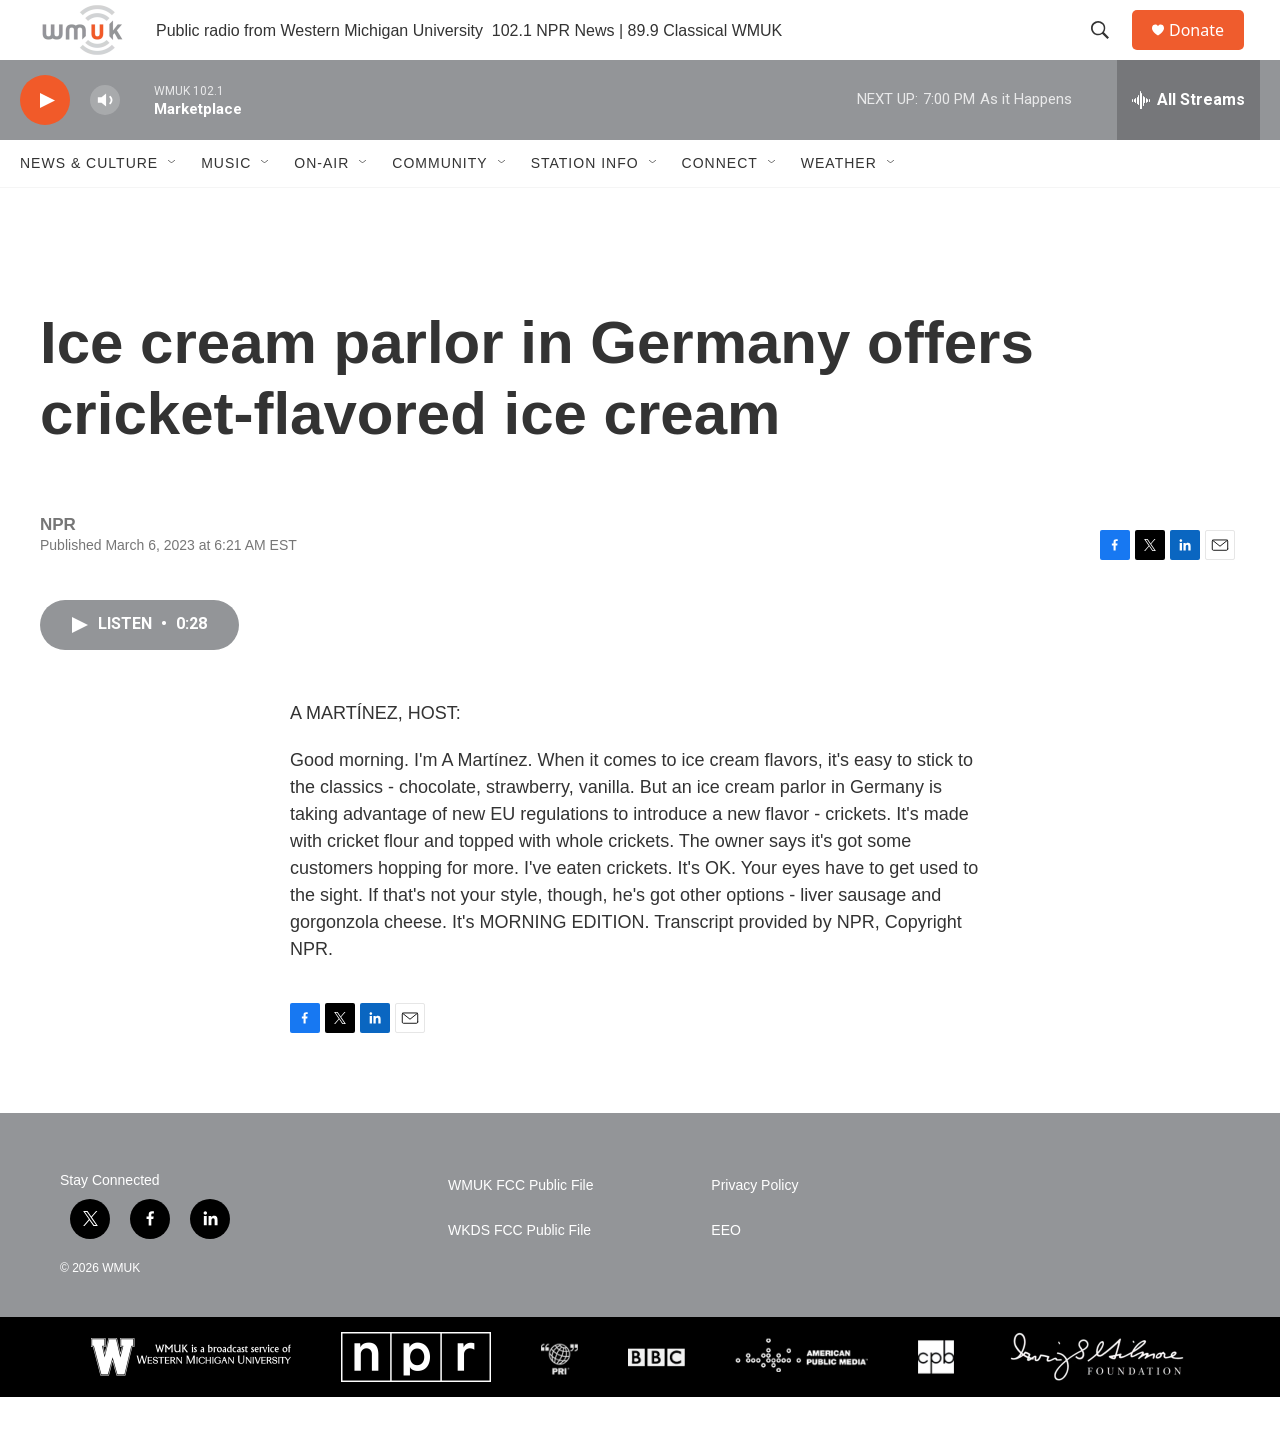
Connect (720, 208)
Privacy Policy (754, 1230)
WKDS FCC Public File (519, 1275)
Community (439, 208)
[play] (45, 145)
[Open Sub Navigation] (173, 208)
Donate (1209, 52)
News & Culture (89, 208)
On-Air (321, 208)
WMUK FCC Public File (520, 1230)
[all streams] (1188, 145)
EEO (726, 1275)
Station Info (585, 208)
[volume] (105, 145)
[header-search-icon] (1109, 53)
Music (226, 208)
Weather (839, 208)
